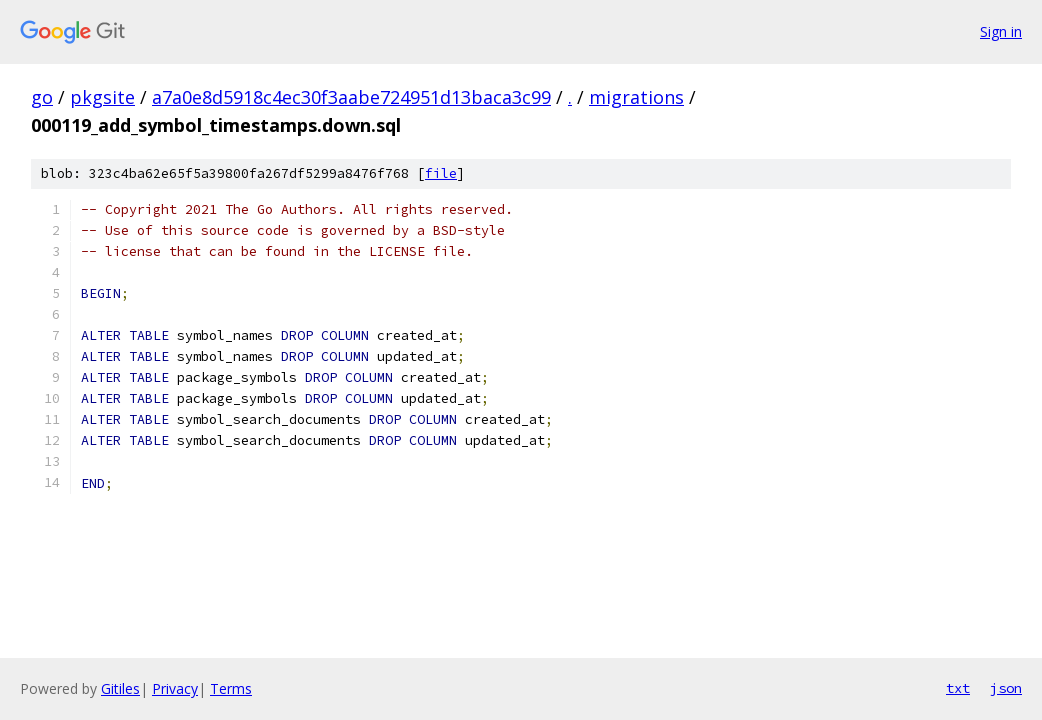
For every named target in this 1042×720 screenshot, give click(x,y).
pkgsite (102, 97)
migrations (636, 97)
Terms (231, 688)
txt (958, 688)
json (1006, 688)
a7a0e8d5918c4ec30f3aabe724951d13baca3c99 (351, 97)
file (441, 173)
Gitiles (120, 688)
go (42, 97)
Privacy (175, 688)
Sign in (1001, 31)
